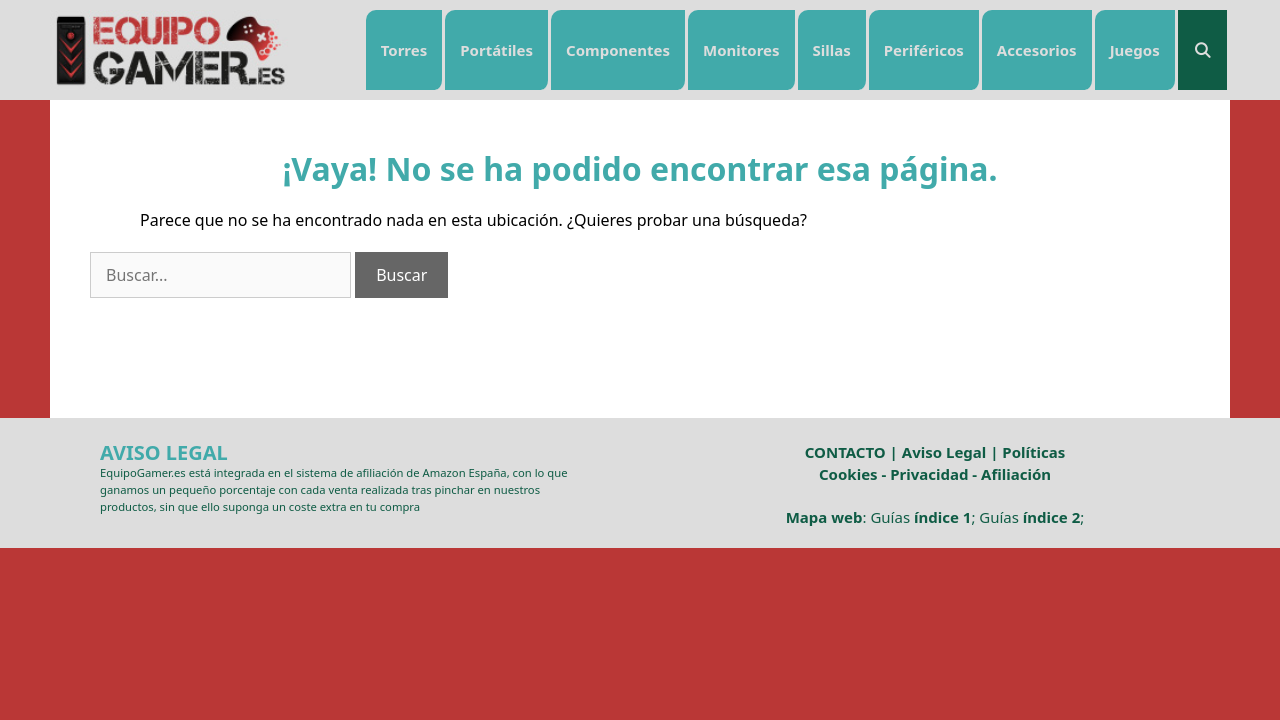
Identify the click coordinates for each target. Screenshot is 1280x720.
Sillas (832, 50)
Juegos (1135, 50)
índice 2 (1051, 517)
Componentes (618, 50)
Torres (404, 50)
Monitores (741, 50)
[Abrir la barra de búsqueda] (1202, 50)
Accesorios (1037, 50)
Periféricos (924, 50)
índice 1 (942, 517)
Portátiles (496, 50)
